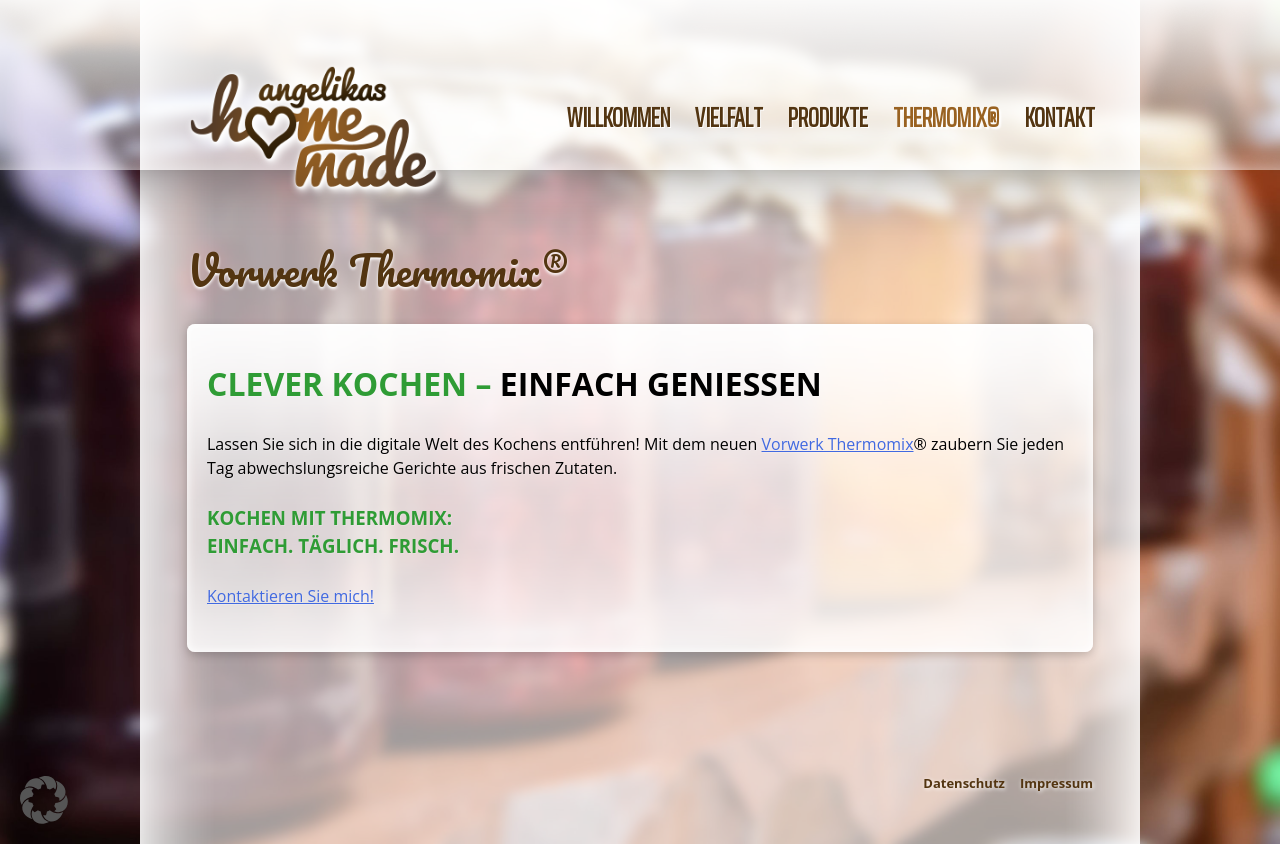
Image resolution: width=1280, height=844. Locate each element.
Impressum (1056, 783)
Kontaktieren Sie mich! (290, 596)
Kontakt (1060, 117)
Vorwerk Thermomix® (376, 270)
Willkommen (618, 117)
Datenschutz (964, 783)
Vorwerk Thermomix (838, 444)
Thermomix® (946, 117)
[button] (44, 800)
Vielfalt (729, 117)
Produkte (828, 117)
